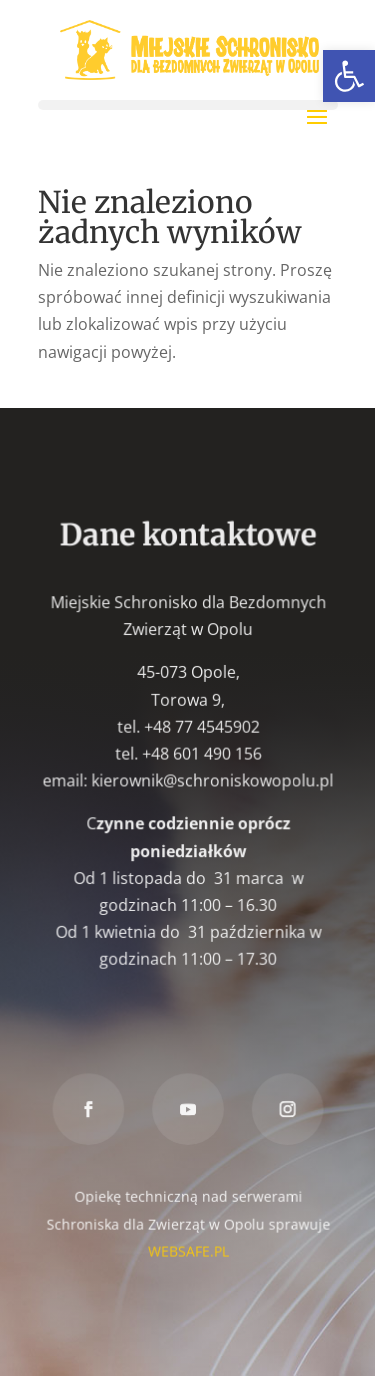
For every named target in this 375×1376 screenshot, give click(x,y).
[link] (349, 76)
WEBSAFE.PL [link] (187, 1248)
